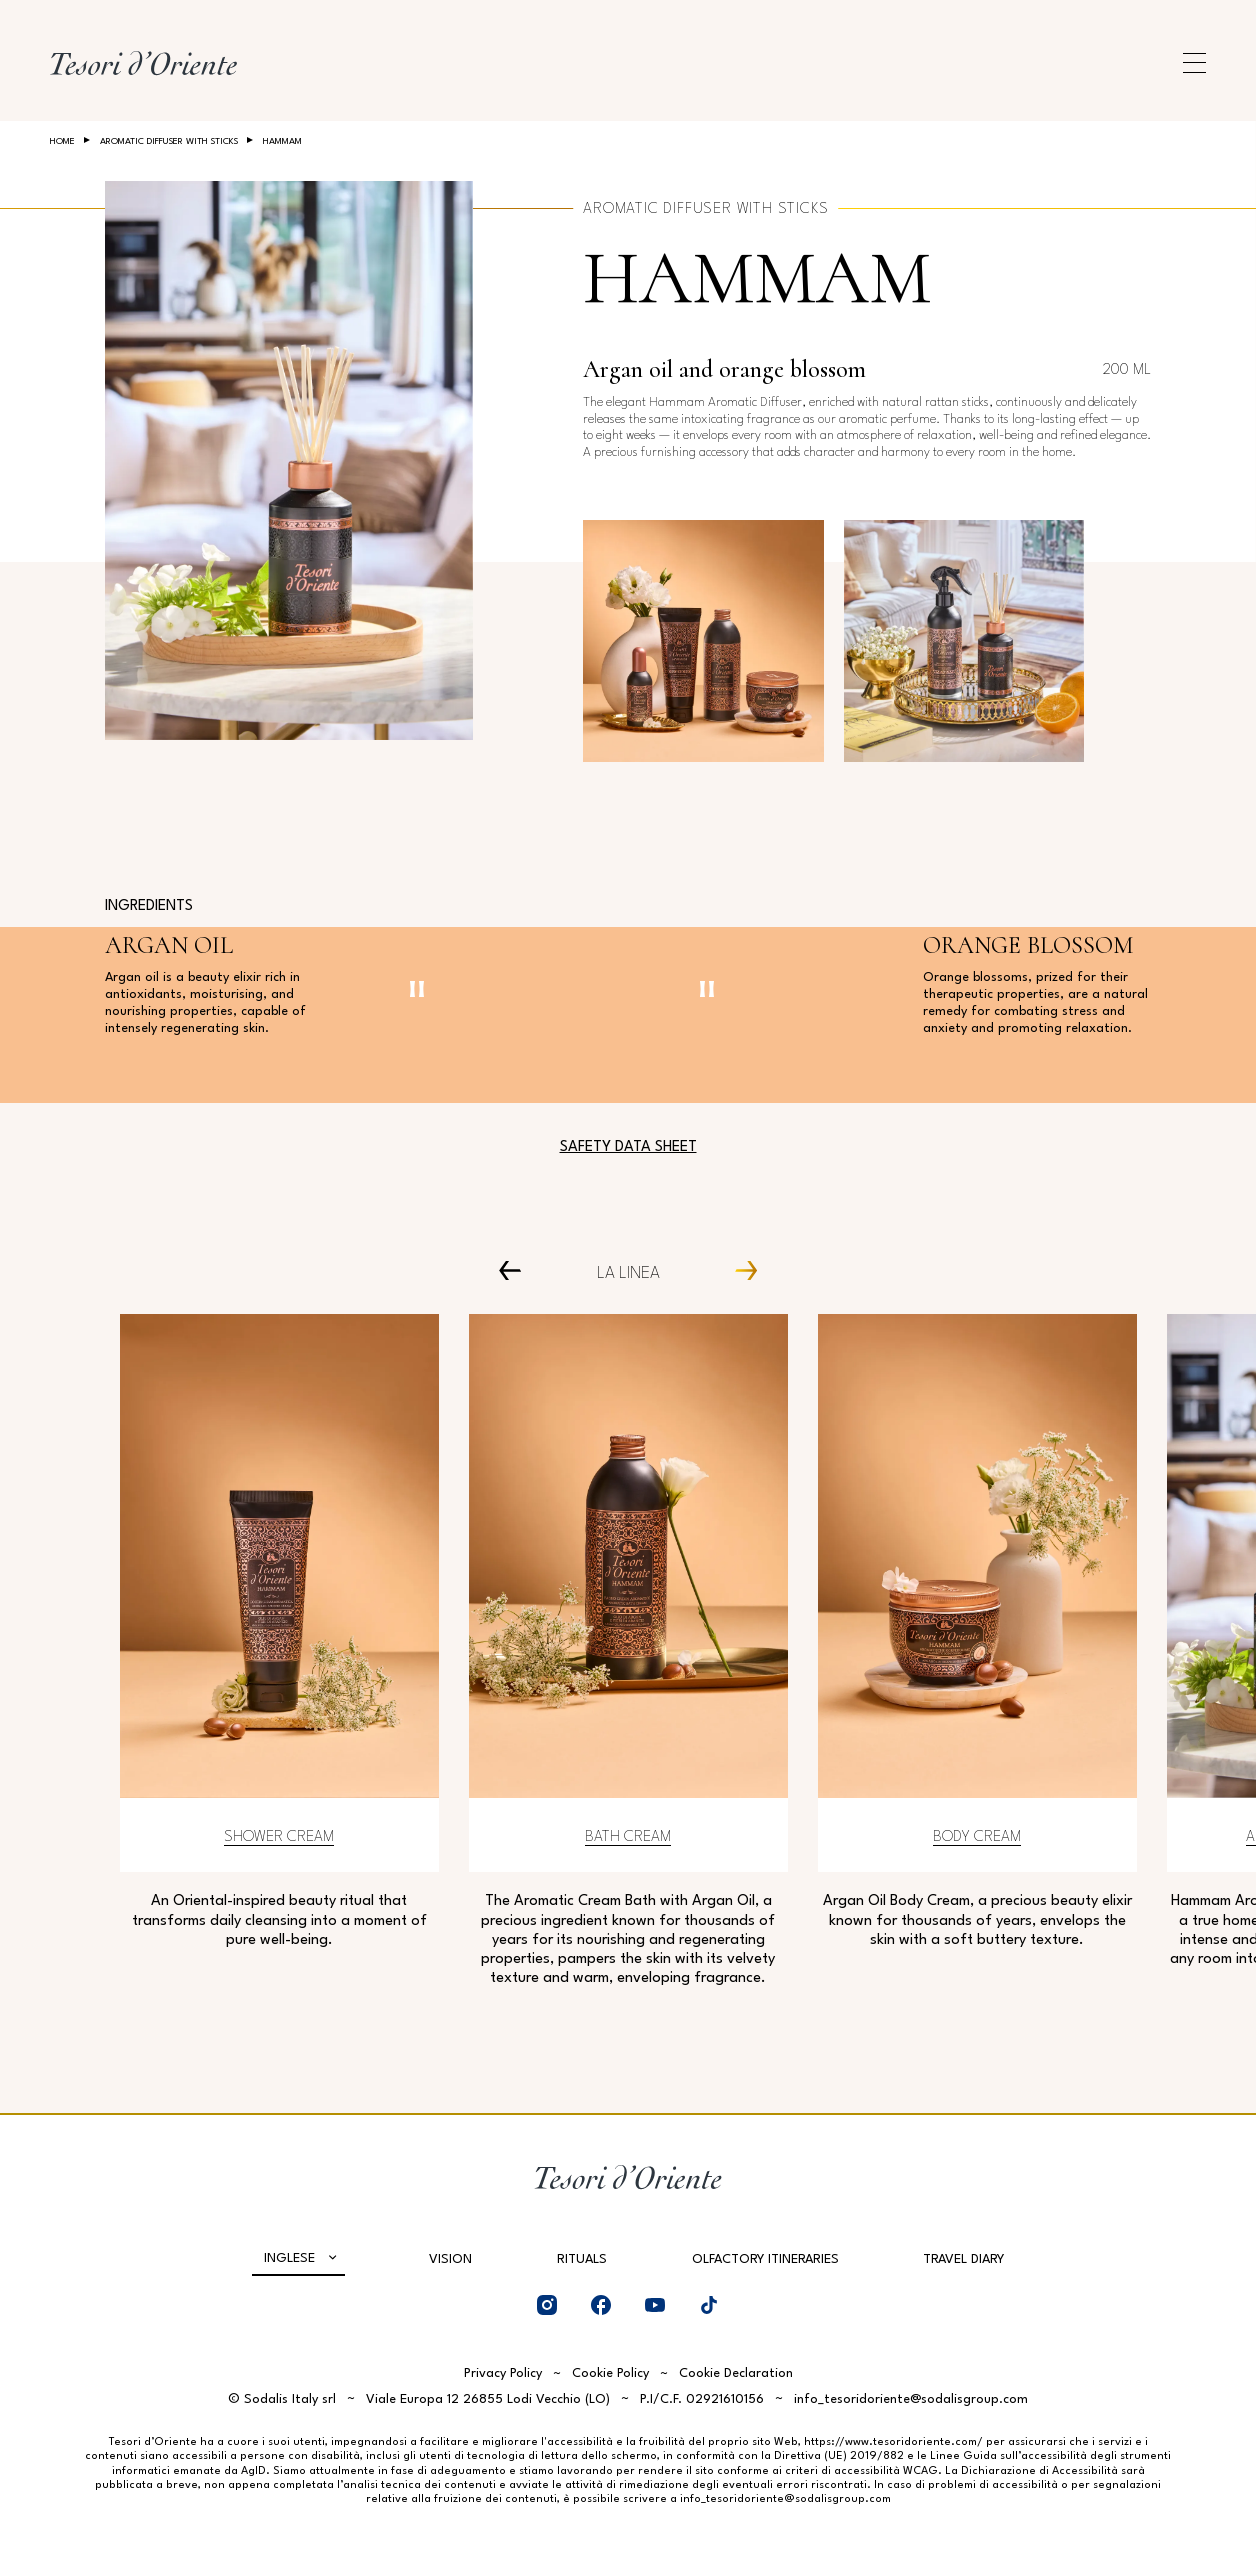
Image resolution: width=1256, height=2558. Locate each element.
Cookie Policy (610, 2373)
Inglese (289, 2258)
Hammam (757, 278)
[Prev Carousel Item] (517, 1269)
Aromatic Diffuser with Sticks (169, 141)
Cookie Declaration (736, 2373)
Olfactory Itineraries (765, 2259)
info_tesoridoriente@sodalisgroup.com (911, 2399)
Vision (450, 2259)
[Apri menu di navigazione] (1194, 63)
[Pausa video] (417, 989)
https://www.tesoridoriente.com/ (893, 2442)
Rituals (582, 2259)
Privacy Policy (503, 2373)
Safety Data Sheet (628, 1147)
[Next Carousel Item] (738, 1269)
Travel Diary (963, 2259)
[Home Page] (143, 63)
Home (62, 141)
